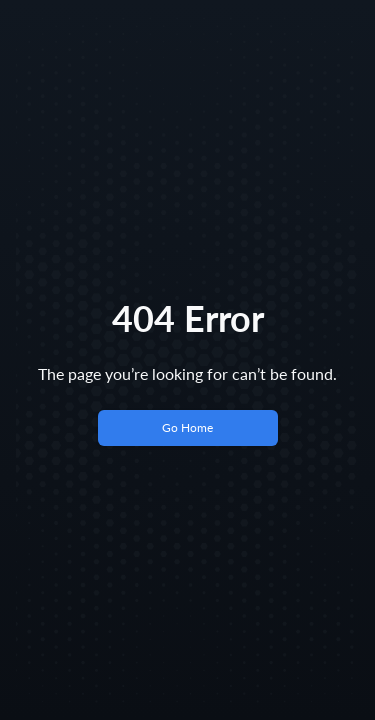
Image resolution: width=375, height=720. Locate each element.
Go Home (187, 427)
